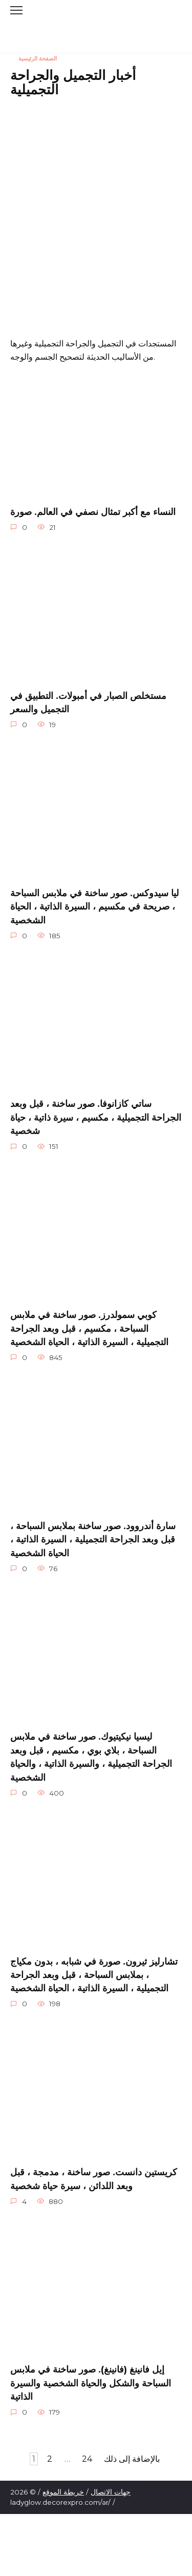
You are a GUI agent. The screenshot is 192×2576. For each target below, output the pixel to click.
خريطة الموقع (63, 2492)
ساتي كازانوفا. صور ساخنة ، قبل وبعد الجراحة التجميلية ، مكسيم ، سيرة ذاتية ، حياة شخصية (95, 1117)
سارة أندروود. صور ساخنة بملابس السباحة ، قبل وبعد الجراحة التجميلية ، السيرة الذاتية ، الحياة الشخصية (93, 1539)
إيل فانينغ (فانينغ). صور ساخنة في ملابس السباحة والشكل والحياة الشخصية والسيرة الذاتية (90, 2383)
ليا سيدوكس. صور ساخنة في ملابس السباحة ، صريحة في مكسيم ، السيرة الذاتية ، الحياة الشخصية (94, 906)
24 (87, 2459)
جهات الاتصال (111, 2492)
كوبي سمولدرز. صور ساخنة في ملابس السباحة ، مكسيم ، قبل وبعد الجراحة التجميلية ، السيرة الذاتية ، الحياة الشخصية (89, 1328)
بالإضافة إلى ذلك (132, 2459)
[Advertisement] (96, 203)
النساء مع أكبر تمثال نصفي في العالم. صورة (93, 511)
